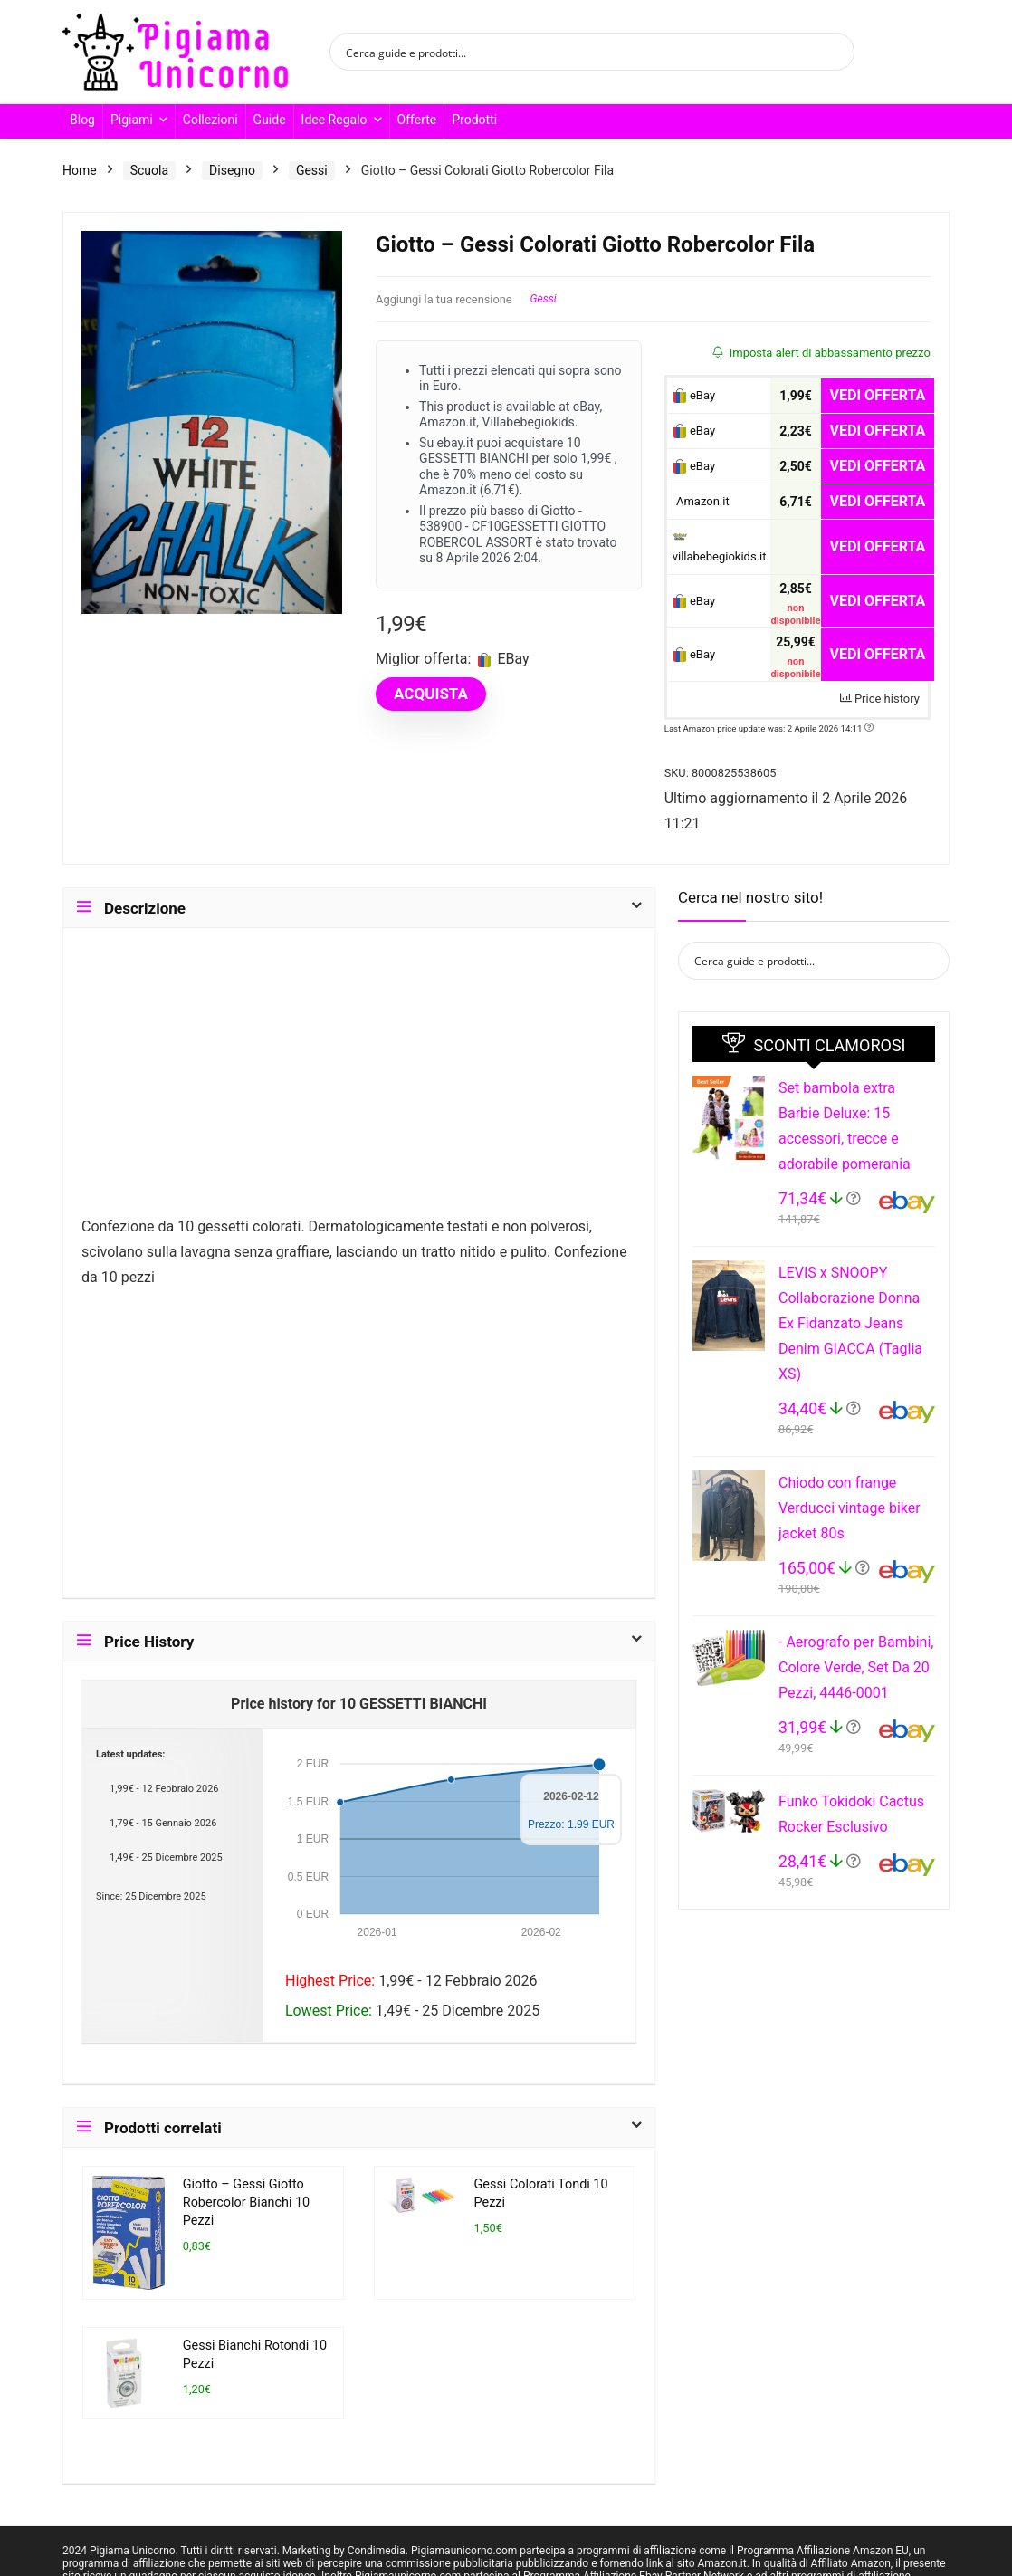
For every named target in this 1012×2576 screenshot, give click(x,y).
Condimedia (377, 2550)
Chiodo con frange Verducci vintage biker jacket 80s (849, 1508)
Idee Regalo (334, 119)
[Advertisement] (358, 1080)
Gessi (312, 170)
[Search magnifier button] (835, 51)
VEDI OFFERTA (878, 395)
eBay (694, 396)
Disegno (232, 170)
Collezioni (210, 119)
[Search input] (580, 51)
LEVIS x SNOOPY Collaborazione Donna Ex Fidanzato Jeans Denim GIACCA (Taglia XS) (850, 1323)
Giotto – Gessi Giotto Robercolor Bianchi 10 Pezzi (246, 2202)
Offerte (417, 119)
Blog (82, 119)
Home (79, 170)
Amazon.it (701, 501)
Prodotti (474, 119)
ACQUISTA (431, 694)
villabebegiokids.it (720, 547)
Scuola (149, 170)
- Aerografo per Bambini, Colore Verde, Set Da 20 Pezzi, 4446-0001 (855, 1667)
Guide (269, 119)
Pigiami (131, 119)
